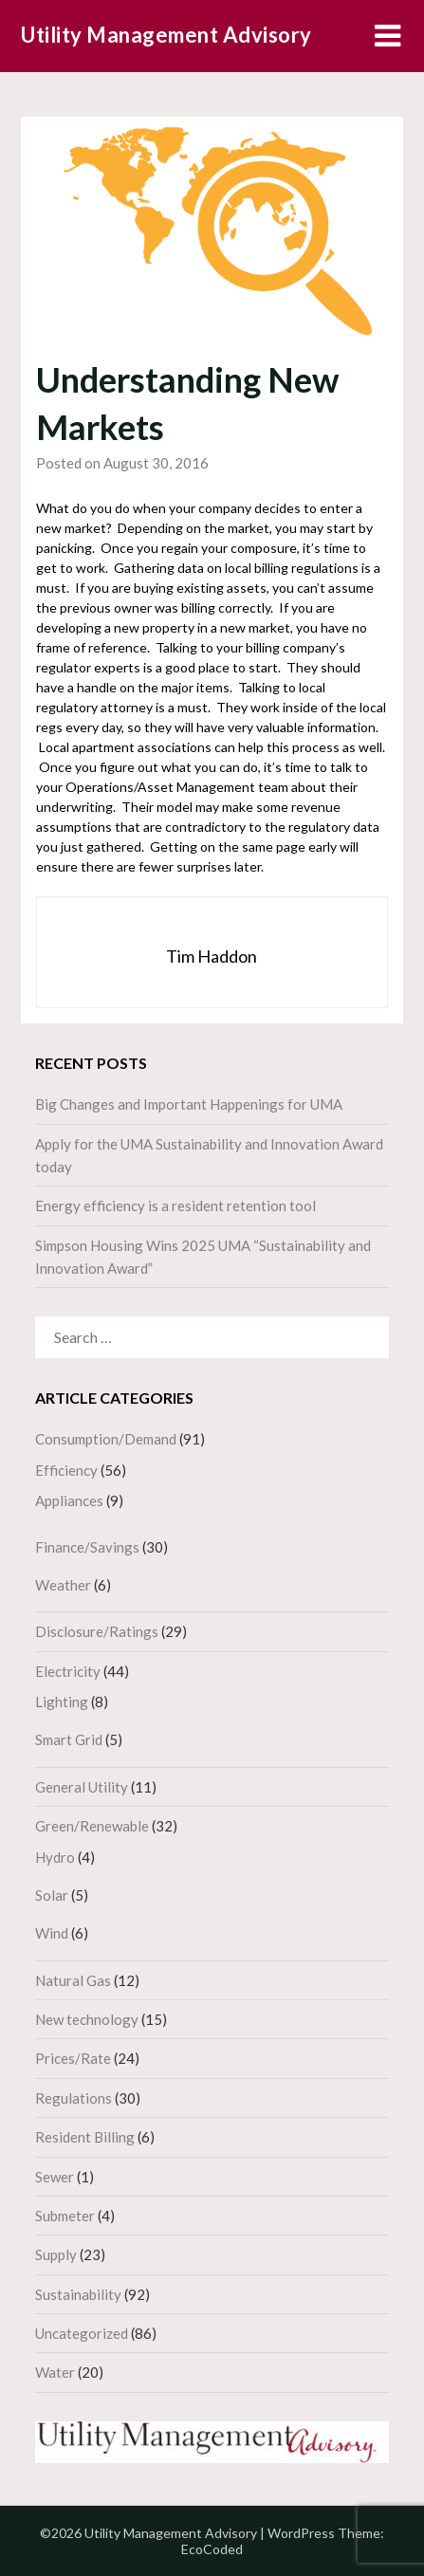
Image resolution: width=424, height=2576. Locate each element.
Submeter (65, 2215)
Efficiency (66, 1470)
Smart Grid (68, 1739)
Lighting (61, 1701)
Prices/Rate (73, 2058)
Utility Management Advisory (166, 34)
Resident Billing (85, 2136)
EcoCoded (212, 2549)
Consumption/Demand (105, 1438)
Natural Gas (73, 1980)
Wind (51, 1932)
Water (55, 2372)
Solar (51, 1895)
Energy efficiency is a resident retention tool (175, 1205)
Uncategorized (81, 2333)
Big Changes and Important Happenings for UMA (188, 1104)
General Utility (81, 1786)
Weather (63, 1584)
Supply (56, 2254)
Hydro (55, 1857)
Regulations (73, 2098)
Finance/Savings (87, 1546)
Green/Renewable (92, 1825)
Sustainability (78, 2294)
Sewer (54, 2176)
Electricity (68, 1671)
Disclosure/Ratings (96, 1631)
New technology (86, 2019)
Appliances (69, 1500)
